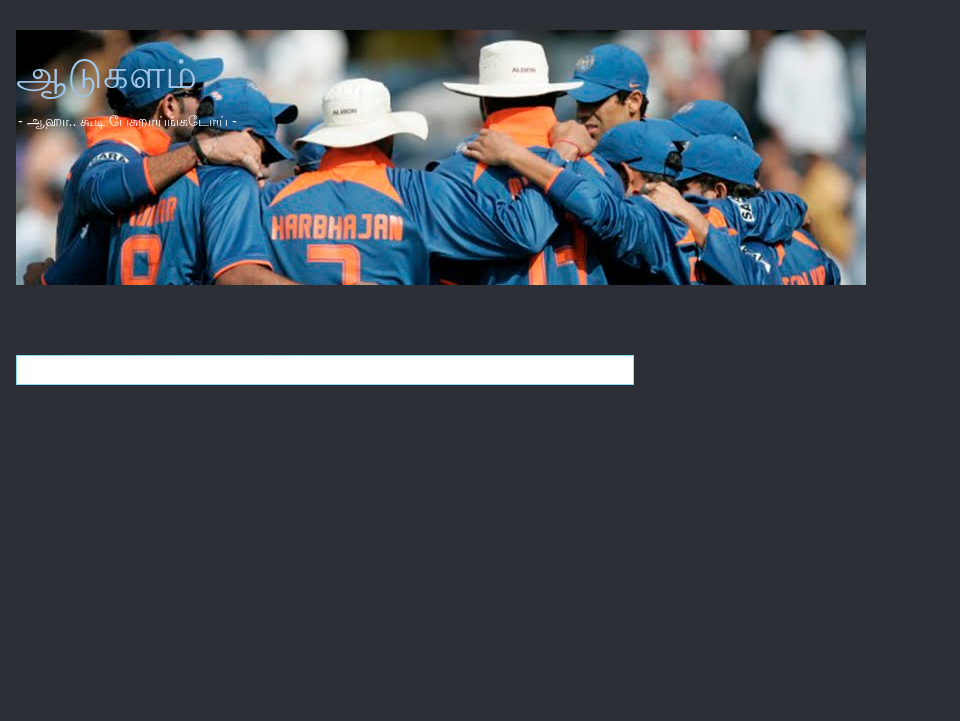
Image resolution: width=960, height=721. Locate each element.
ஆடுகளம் (106, 74)
